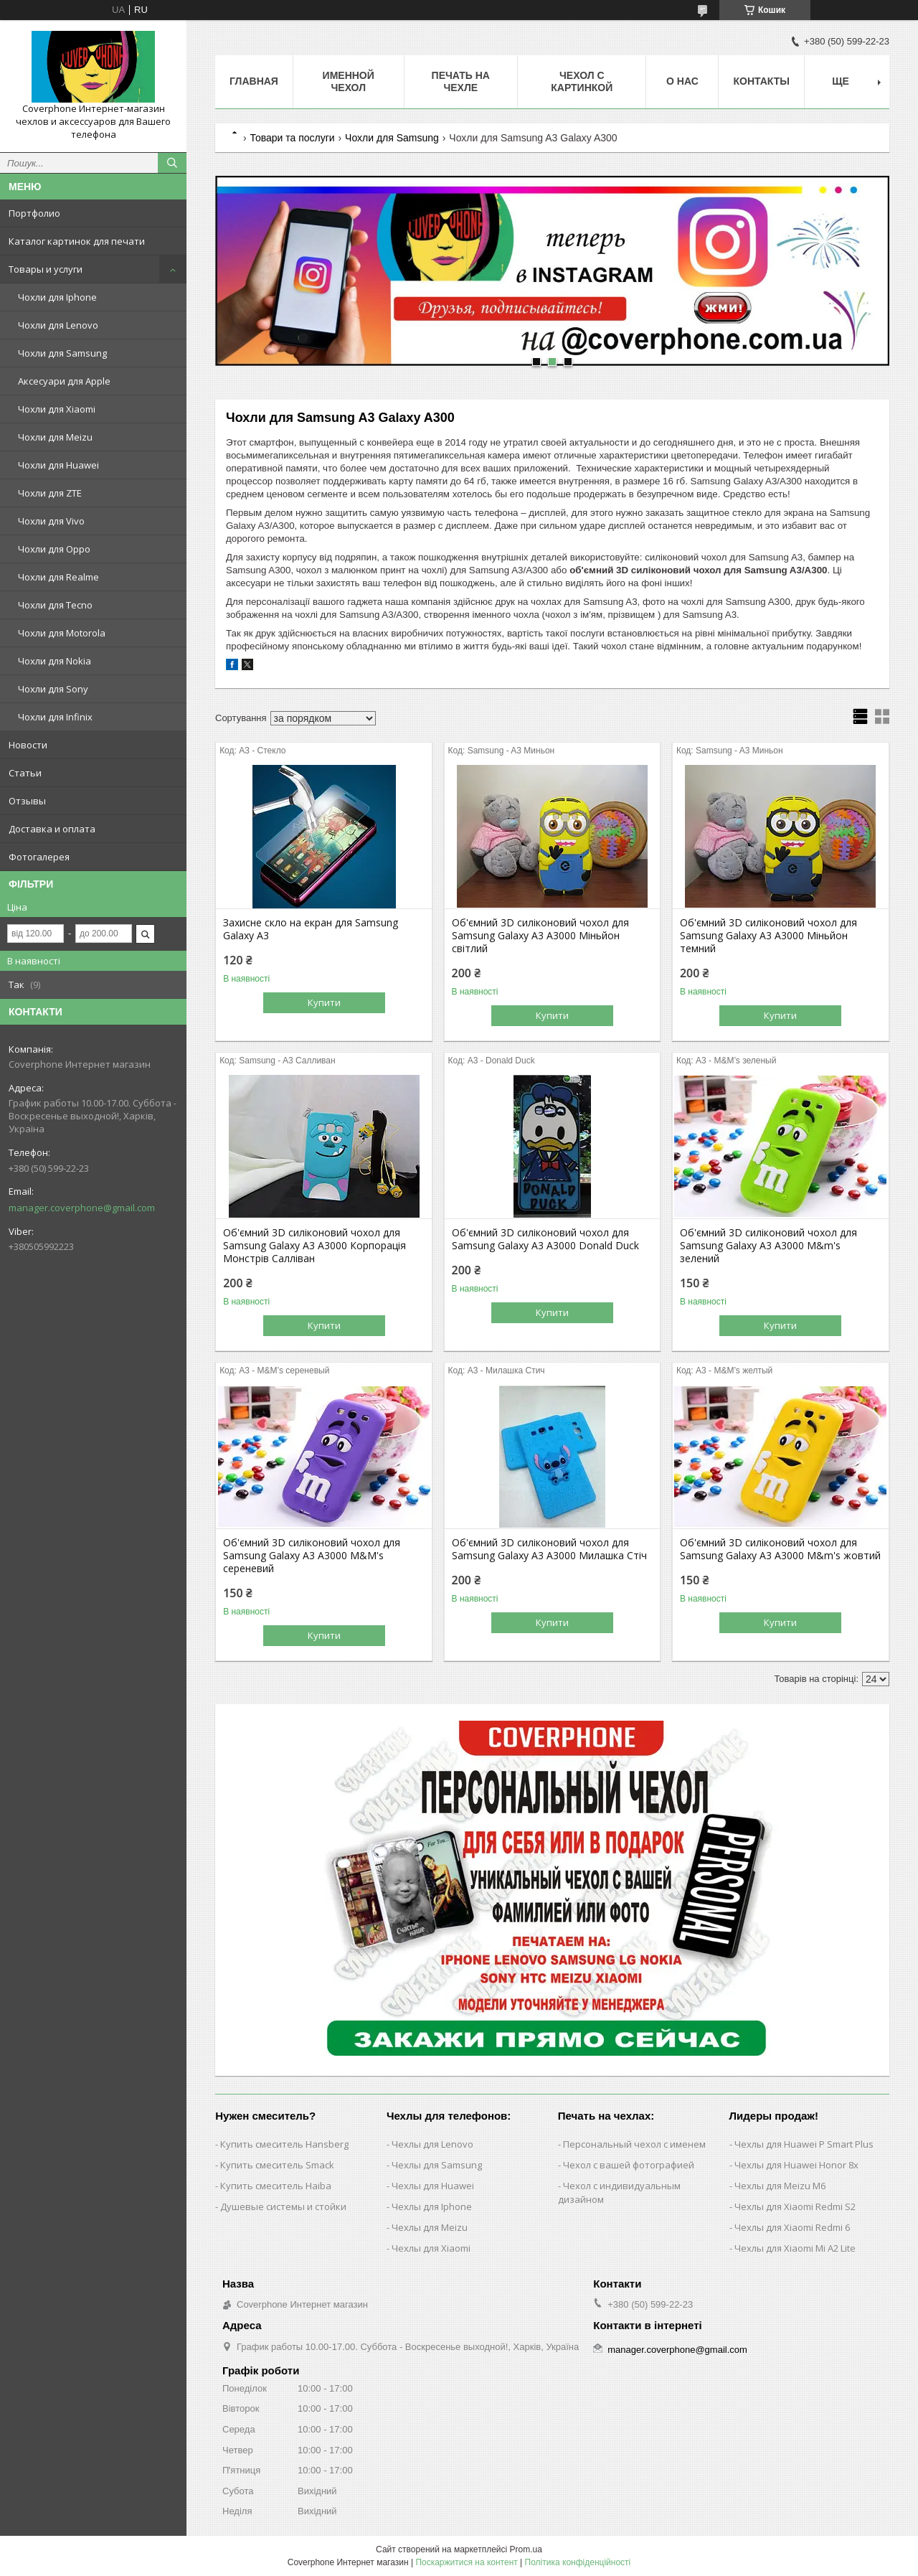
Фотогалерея (39, 856)
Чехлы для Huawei (433, 2185)
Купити (324, 1002)
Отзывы (27, 800)
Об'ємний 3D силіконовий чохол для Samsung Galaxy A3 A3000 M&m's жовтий (780, 1549)
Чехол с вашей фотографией (628, 2164)
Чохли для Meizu (55, 437)
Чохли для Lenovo (58, 325)
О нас (682, 81)
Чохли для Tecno (55, 604)
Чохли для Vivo (51, 520)
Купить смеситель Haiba (275, 2185)
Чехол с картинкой (581, 81)
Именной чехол (348, 81)
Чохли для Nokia (54, 660)
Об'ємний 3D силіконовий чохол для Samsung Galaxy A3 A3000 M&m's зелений (768, 1245)
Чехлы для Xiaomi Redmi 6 (792, 2227)
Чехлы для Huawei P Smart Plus (804, 2144)
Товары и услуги (45, 269)
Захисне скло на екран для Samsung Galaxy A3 (310, 929)
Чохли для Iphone (57, 297)
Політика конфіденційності (578, 2562)
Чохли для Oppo (54, 548)
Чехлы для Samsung (437, 2164)
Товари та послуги (292, 138)
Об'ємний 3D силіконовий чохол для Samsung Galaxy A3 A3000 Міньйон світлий (540, 935)
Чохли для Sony (53, 688)
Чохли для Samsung (62, 353)
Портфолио (34, 213)
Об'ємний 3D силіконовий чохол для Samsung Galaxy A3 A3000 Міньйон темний (768, 935)
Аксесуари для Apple (64, 381)
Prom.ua (526, 2549)
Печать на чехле (461, 81)
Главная (254, 81)
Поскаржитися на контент (466, 2562)
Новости (28, 744)
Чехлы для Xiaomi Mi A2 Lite (795, 2248)
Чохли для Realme (58, 576)
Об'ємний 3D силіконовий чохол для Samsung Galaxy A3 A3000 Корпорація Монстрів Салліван (314, 1245)
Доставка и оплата (52, 828)
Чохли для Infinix (55, 716)
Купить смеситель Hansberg (284, 2144)
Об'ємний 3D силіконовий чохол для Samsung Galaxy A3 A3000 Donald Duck (545, 1239)
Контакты (761, 81)
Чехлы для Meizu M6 (779, 2185)
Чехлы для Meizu (430, 2227)
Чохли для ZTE (50, 492)
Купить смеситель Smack (277, 2164)
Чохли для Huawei (58, 465)
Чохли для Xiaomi (56, 409)
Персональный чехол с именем (634, 2144)
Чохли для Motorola (61, 632)
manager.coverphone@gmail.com (82, 1207)
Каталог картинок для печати (77, 241)
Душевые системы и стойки (283, 2206)
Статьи (25, 772)
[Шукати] (172, 163)
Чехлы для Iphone (432, 2206)
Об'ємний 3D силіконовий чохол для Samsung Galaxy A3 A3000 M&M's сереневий (311, 1555)
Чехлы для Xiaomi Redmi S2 (795, 2206)
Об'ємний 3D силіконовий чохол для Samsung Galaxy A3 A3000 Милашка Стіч (549, 1549)
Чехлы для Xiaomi (431, 2248)
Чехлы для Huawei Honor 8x (796, 2164)
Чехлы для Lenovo (432, 2144)
